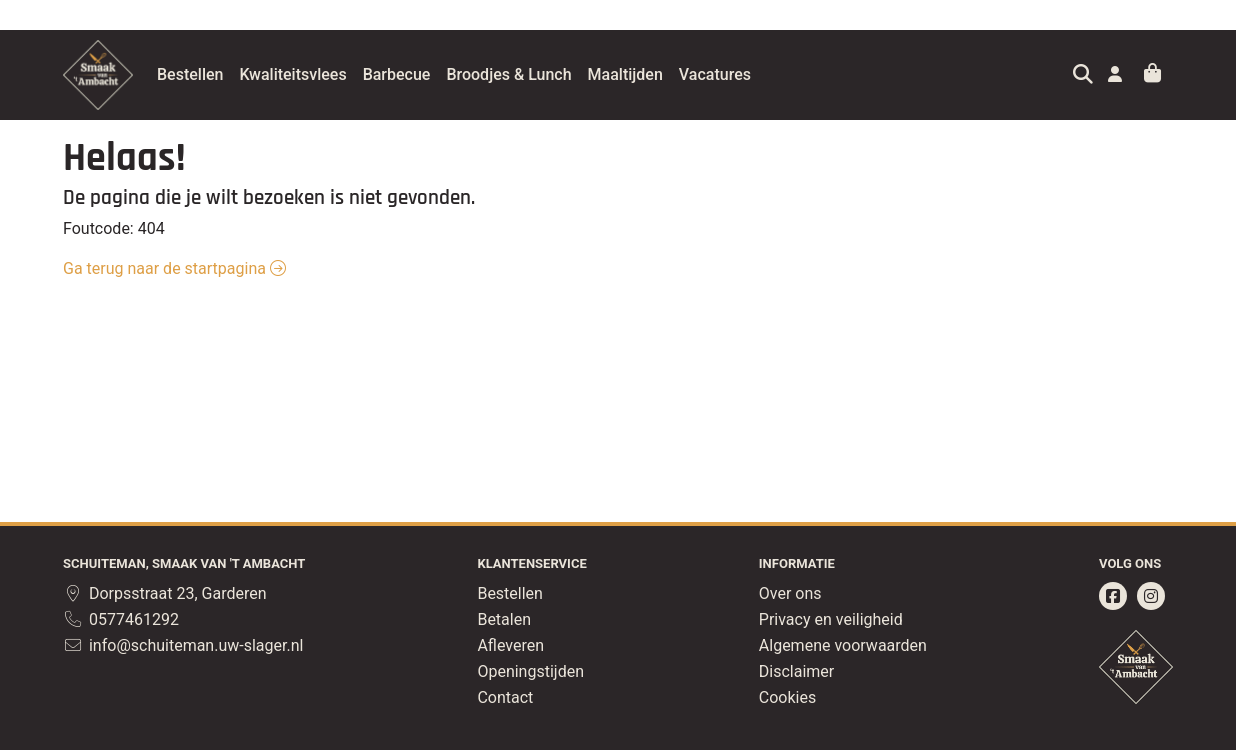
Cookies (787, 697)
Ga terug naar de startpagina (174, 268)
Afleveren (510, 645)
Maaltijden (675, 74)
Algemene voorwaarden (843, 645)
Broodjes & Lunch (558, 74)
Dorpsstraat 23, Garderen (165, 593)
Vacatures (765, 74)
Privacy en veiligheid (831, 619)
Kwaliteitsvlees (342, 74)
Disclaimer (796, 671)
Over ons (790, 593)
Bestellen (240, 74)
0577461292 (121, 619)
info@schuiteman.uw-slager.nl (183, 645)
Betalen (504, 619)
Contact (505, 697)
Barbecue (447, 74)
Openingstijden (530, 671)
